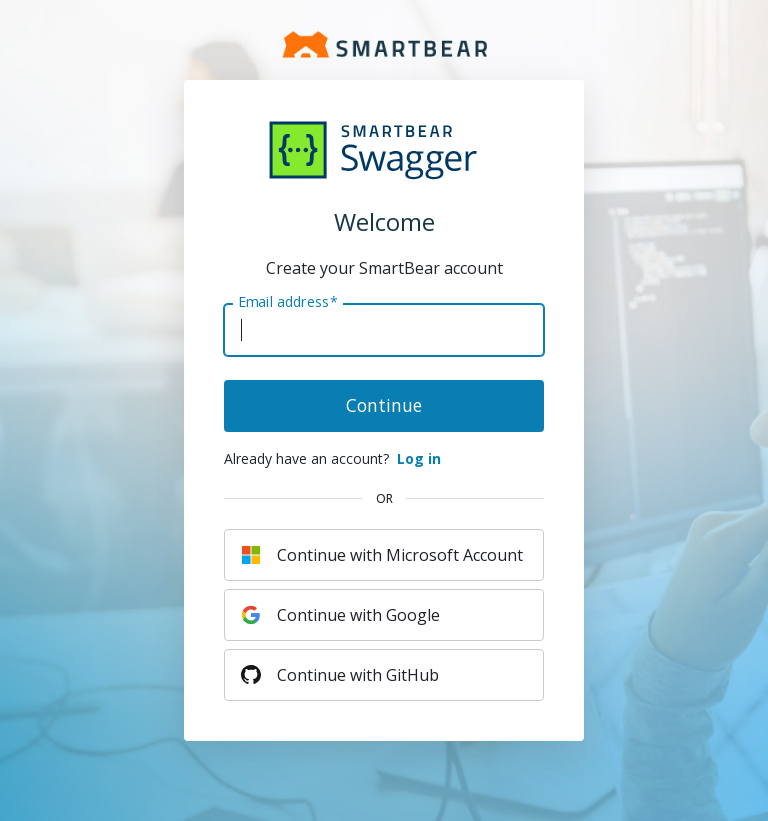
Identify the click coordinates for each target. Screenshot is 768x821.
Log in (419, 458)
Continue (384, 405)
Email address (287, 302)
